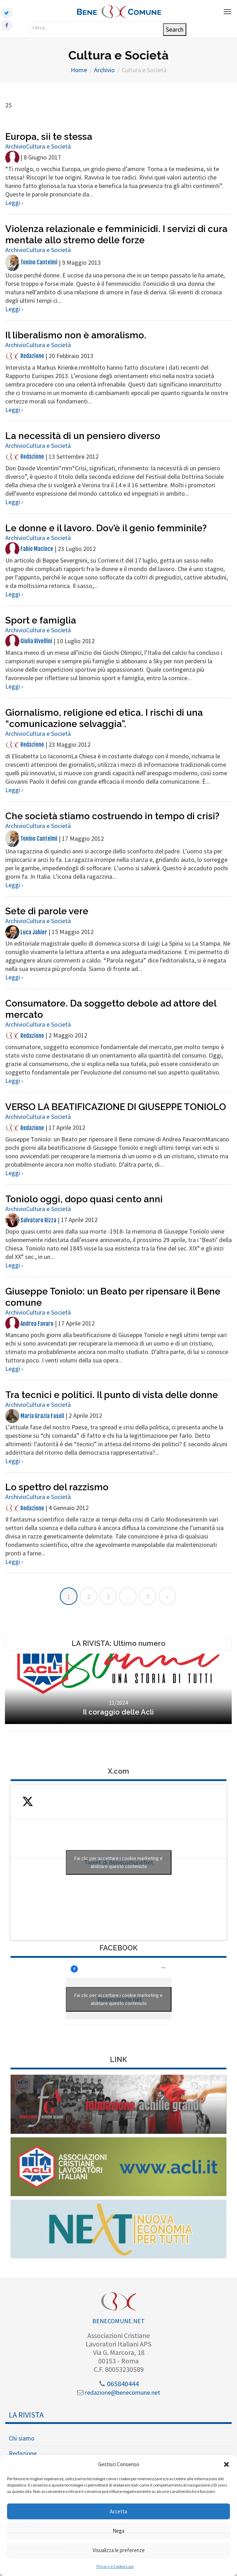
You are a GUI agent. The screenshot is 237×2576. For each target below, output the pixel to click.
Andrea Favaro (29, 1323)
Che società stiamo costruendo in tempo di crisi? (112, 816)
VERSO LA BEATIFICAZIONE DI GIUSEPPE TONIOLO (115, 1107)
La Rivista (26, 2415)
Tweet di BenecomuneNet (118, 1862)
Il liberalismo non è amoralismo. (75, 335)
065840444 (119, 2383)
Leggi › (14, 203)
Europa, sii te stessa (48, 136)
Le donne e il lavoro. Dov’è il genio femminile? (106, 528)
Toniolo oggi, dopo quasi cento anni (84, 1199)
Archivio (15, 146)
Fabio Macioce (29, 548)
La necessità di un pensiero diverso (82, 436)
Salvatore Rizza (30, 1220)
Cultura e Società (48, 146)
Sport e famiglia (40, 620)
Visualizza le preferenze (119, 2550)
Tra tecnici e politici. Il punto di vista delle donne (111, 1395)
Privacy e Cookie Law (115, 2566)
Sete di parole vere (46, 911)
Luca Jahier (26, 932)
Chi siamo (22, 2438)
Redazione (24, 355)
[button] (226, 2464)
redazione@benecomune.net (118, 2392)
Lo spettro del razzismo (56, 1487)
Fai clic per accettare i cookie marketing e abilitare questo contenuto (118, 1862)
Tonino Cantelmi (31, 262)
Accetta (118, 2511)
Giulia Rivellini (28, 641)
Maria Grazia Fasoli (34, 1415)
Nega (118, 2530)
